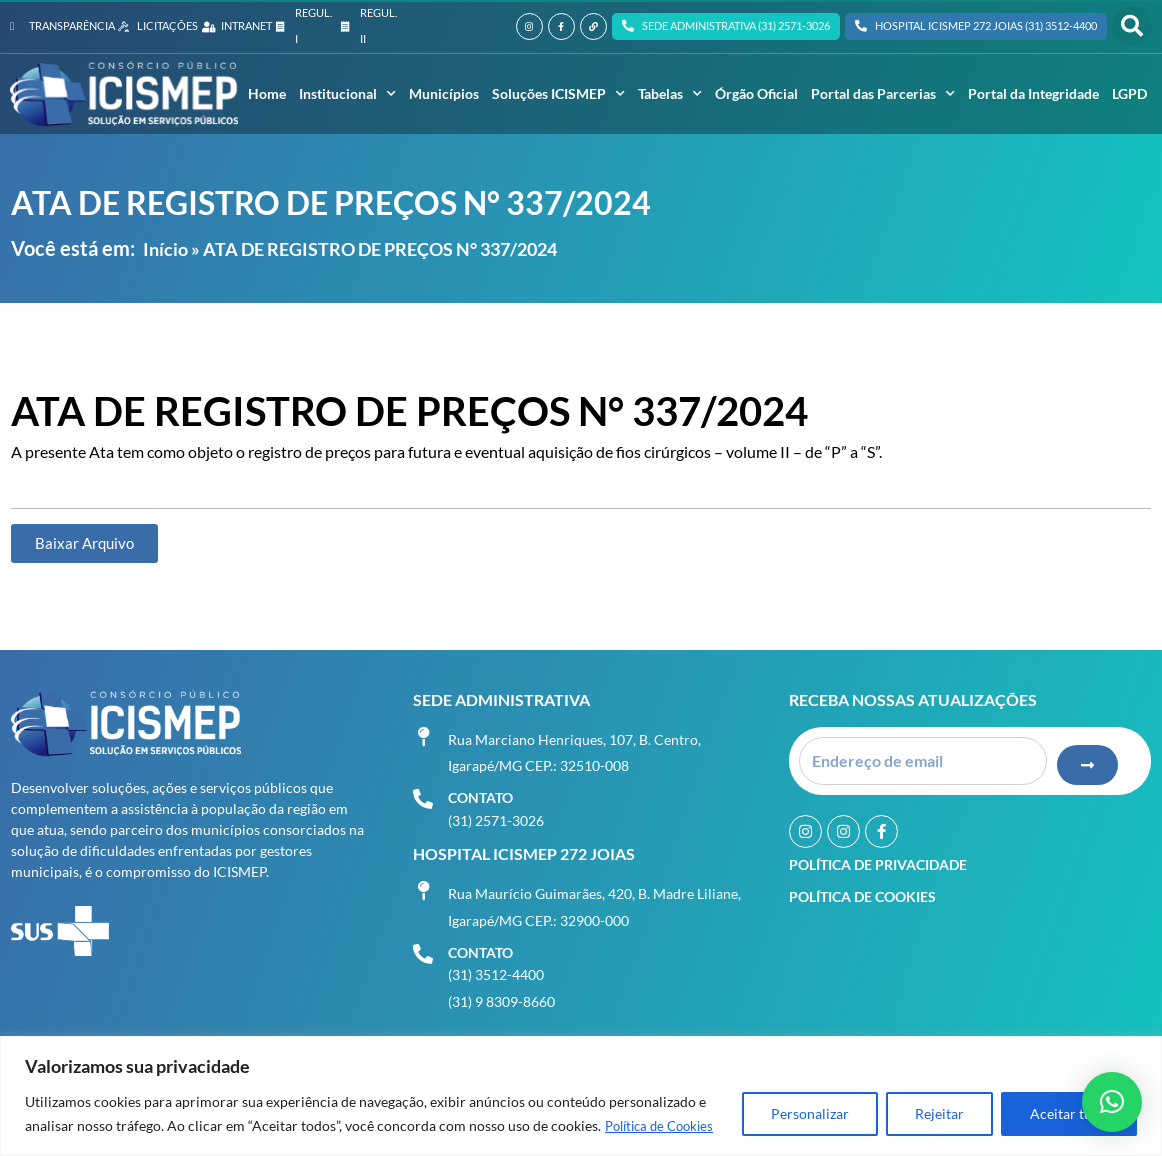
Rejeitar (939, 1114)
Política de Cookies (664, 1126)
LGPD (1129, 93)
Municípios (444, 93)
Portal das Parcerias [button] (883, 94)
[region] (581, 1096)
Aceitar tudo (1069, 1114)
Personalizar (810, 1114)
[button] (1132, 26)
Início (165, 249)
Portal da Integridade (1033, 93)
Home (267, 93)
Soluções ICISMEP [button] (558, 94)
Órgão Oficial (756, 93)
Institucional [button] (347, 94)
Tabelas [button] (670, 94)
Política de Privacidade (878, 858)
